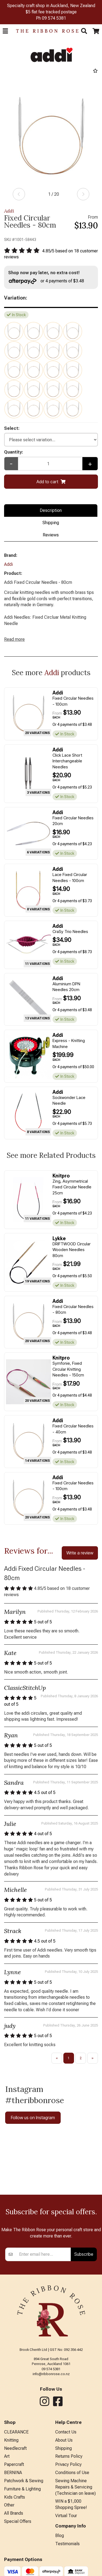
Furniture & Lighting (22, 2489)
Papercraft (14, 2464)
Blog (59, 2535)
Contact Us (65, 2432)
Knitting (11, 2440)
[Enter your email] (43, 2254)
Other (9, 2505)
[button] (5, 31)
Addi (9, 211)
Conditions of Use (72, 2472)
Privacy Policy (68, 2464)
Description (51, 510)
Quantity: (13, 452)
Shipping (50, 522)
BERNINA (13, 2472)
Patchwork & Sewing (23, 2480)
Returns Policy (68, 2456)
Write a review (79, 1553)
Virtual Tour (66, 2515)
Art (7, 2456)
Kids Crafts (14, 2497)
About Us (64, 2440)
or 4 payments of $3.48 (46, 281)
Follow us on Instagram (33, 2117)
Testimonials (67, 2543)
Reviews (51, 534)
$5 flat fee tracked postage (51, 11)
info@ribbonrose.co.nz (51, 2374)
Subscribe (83, 2254)
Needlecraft (15, 2448)
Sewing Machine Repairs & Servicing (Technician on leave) (75, 2487)
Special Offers (17, 2521)
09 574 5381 (54, 18)
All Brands (13, 2513)
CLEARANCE (16, 2432)
